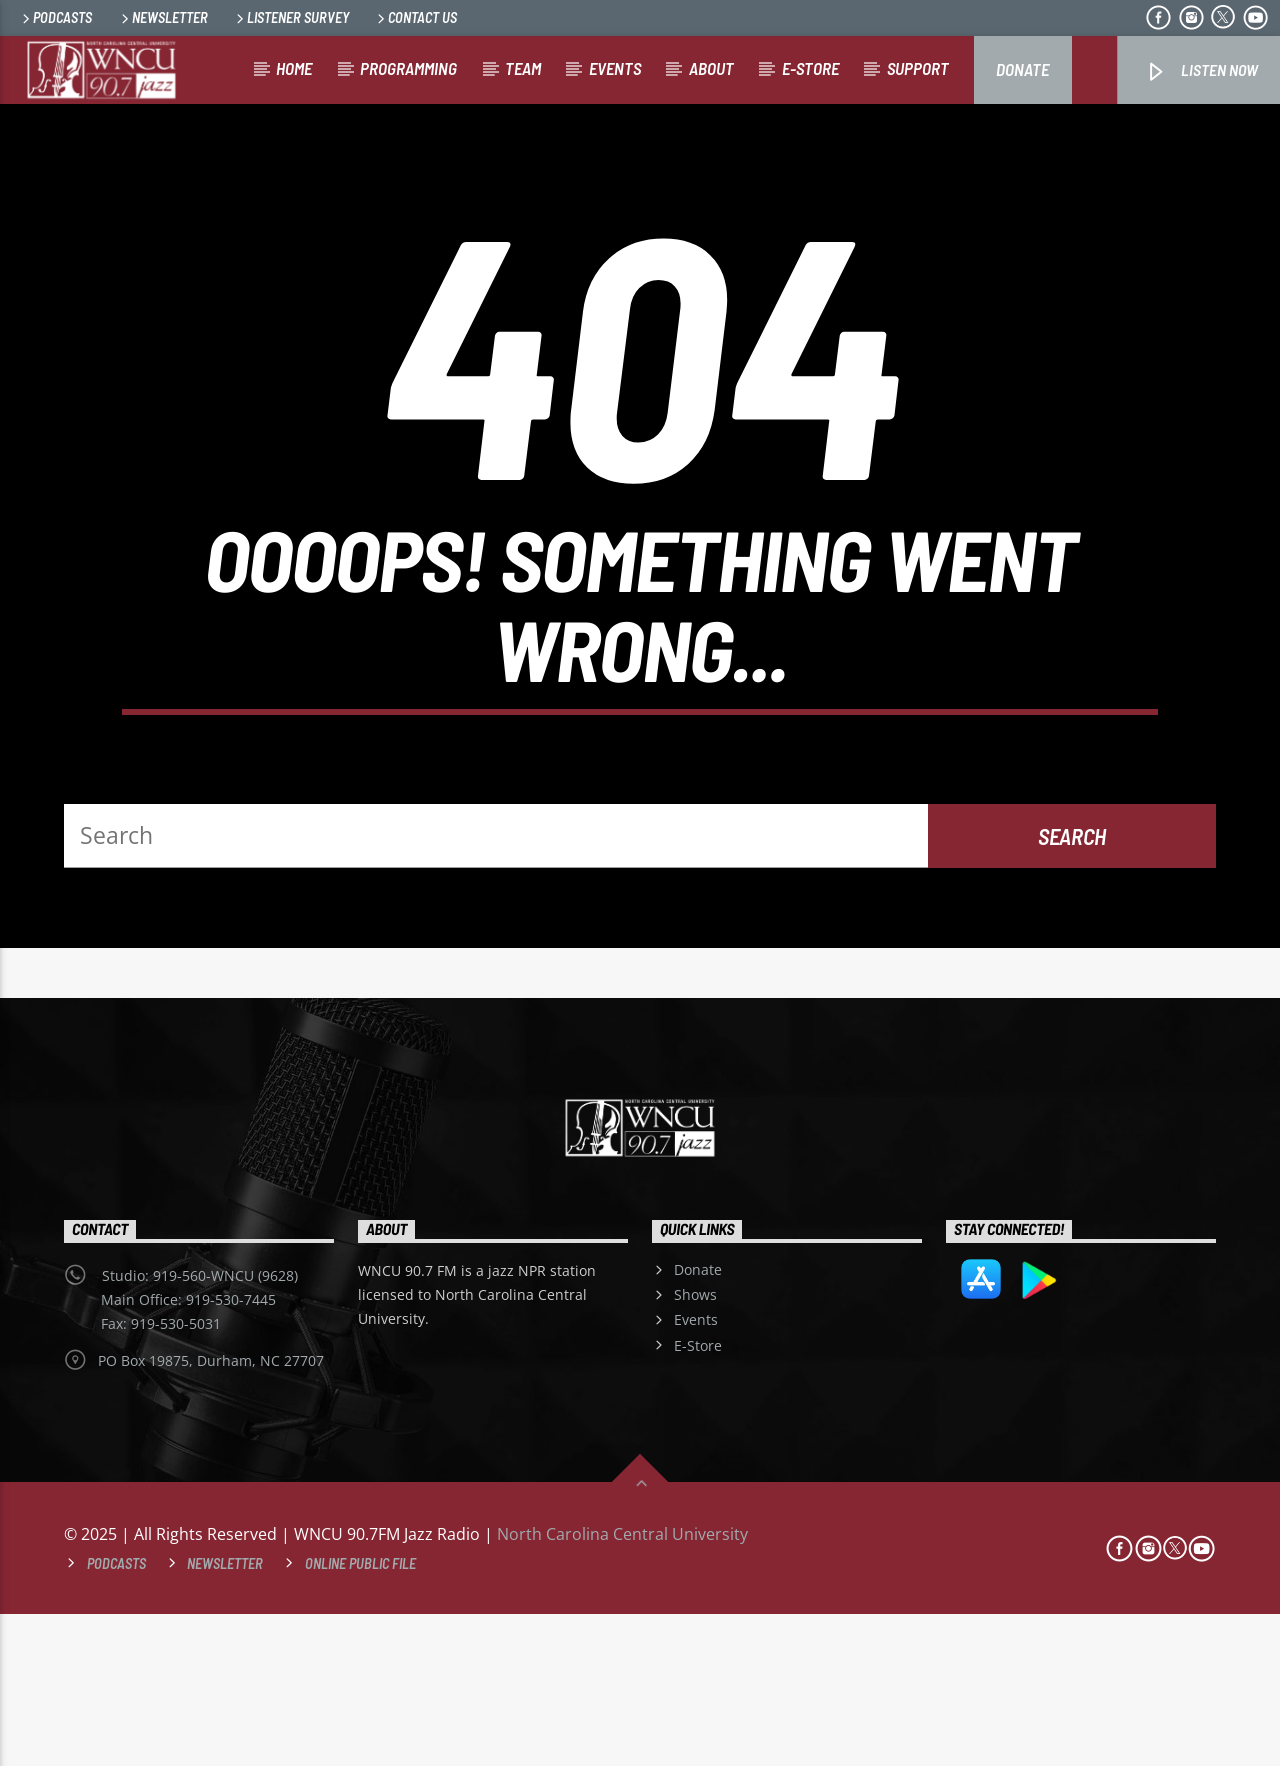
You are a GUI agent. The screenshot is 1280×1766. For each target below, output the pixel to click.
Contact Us (415, 17)
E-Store (698, 1497)
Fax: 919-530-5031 (161, 1475)
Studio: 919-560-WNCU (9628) (200, 1427)
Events (615, 68)
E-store (810, 68)
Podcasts (55, 17)
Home (294, 68)
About (711, 68)
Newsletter (163, 17)
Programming (408, 68)
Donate (1022, 69)
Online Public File (360, 1715)
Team (523, 68)
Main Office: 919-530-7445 (188, 1451)
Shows (695, 1446)
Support (918, 68)
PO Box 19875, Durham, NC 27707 (211, 1512)
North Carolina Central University (622, 1686)
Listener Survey (291, 17)
